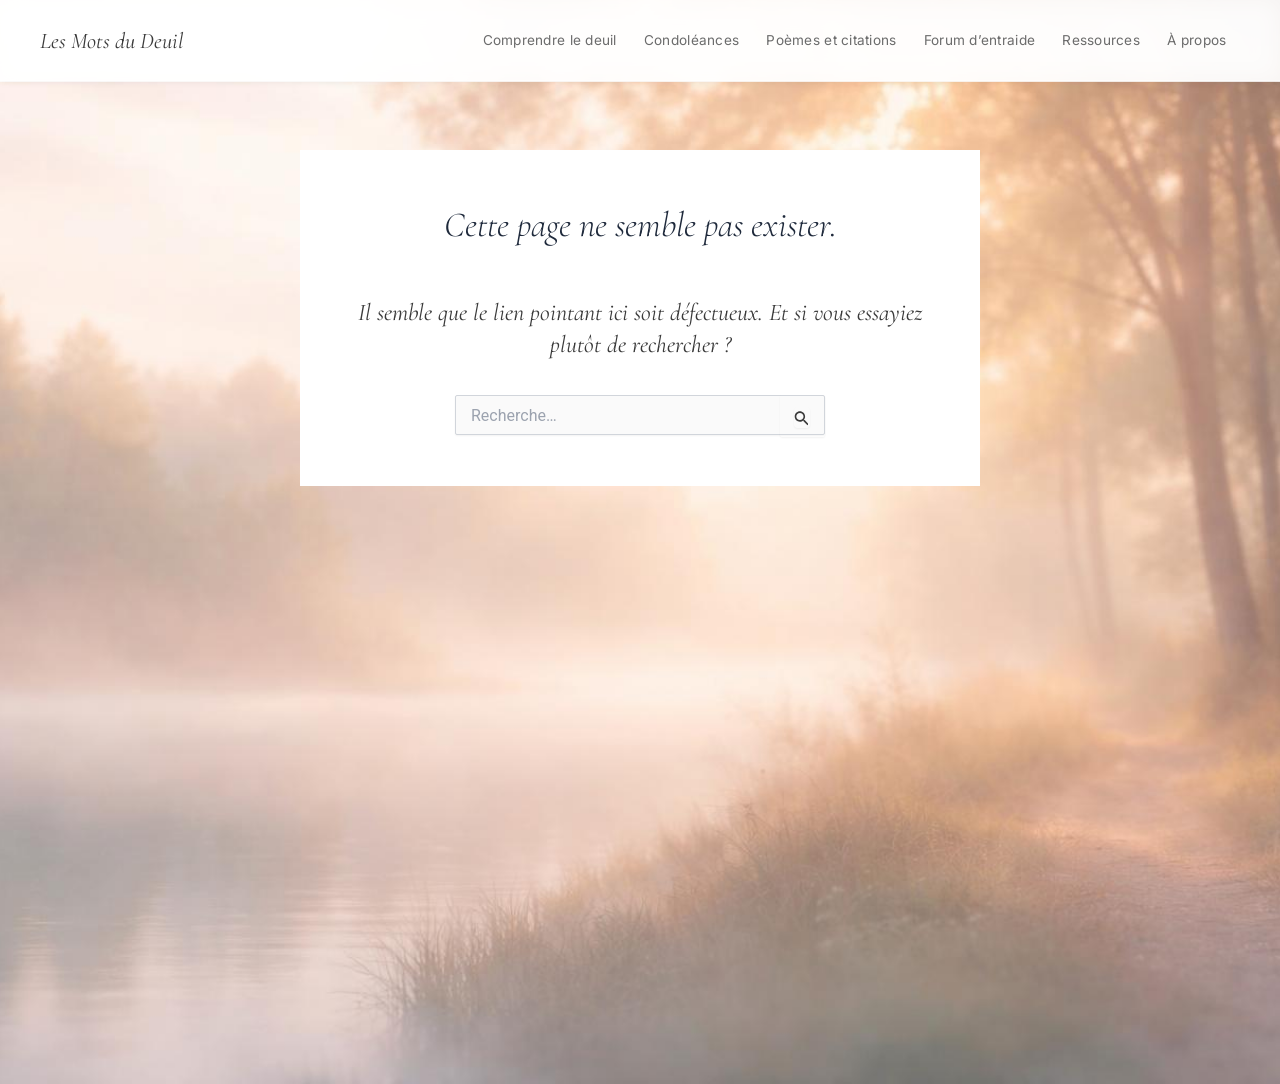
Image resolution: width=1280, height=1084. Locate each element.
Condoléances (691, 40)
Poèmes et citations (831, 40)
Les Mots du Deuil (111, 40)
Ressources (1101, 40)
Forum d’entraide (979, 40)
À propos (1196, 40)
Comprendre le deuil (550, 40)
